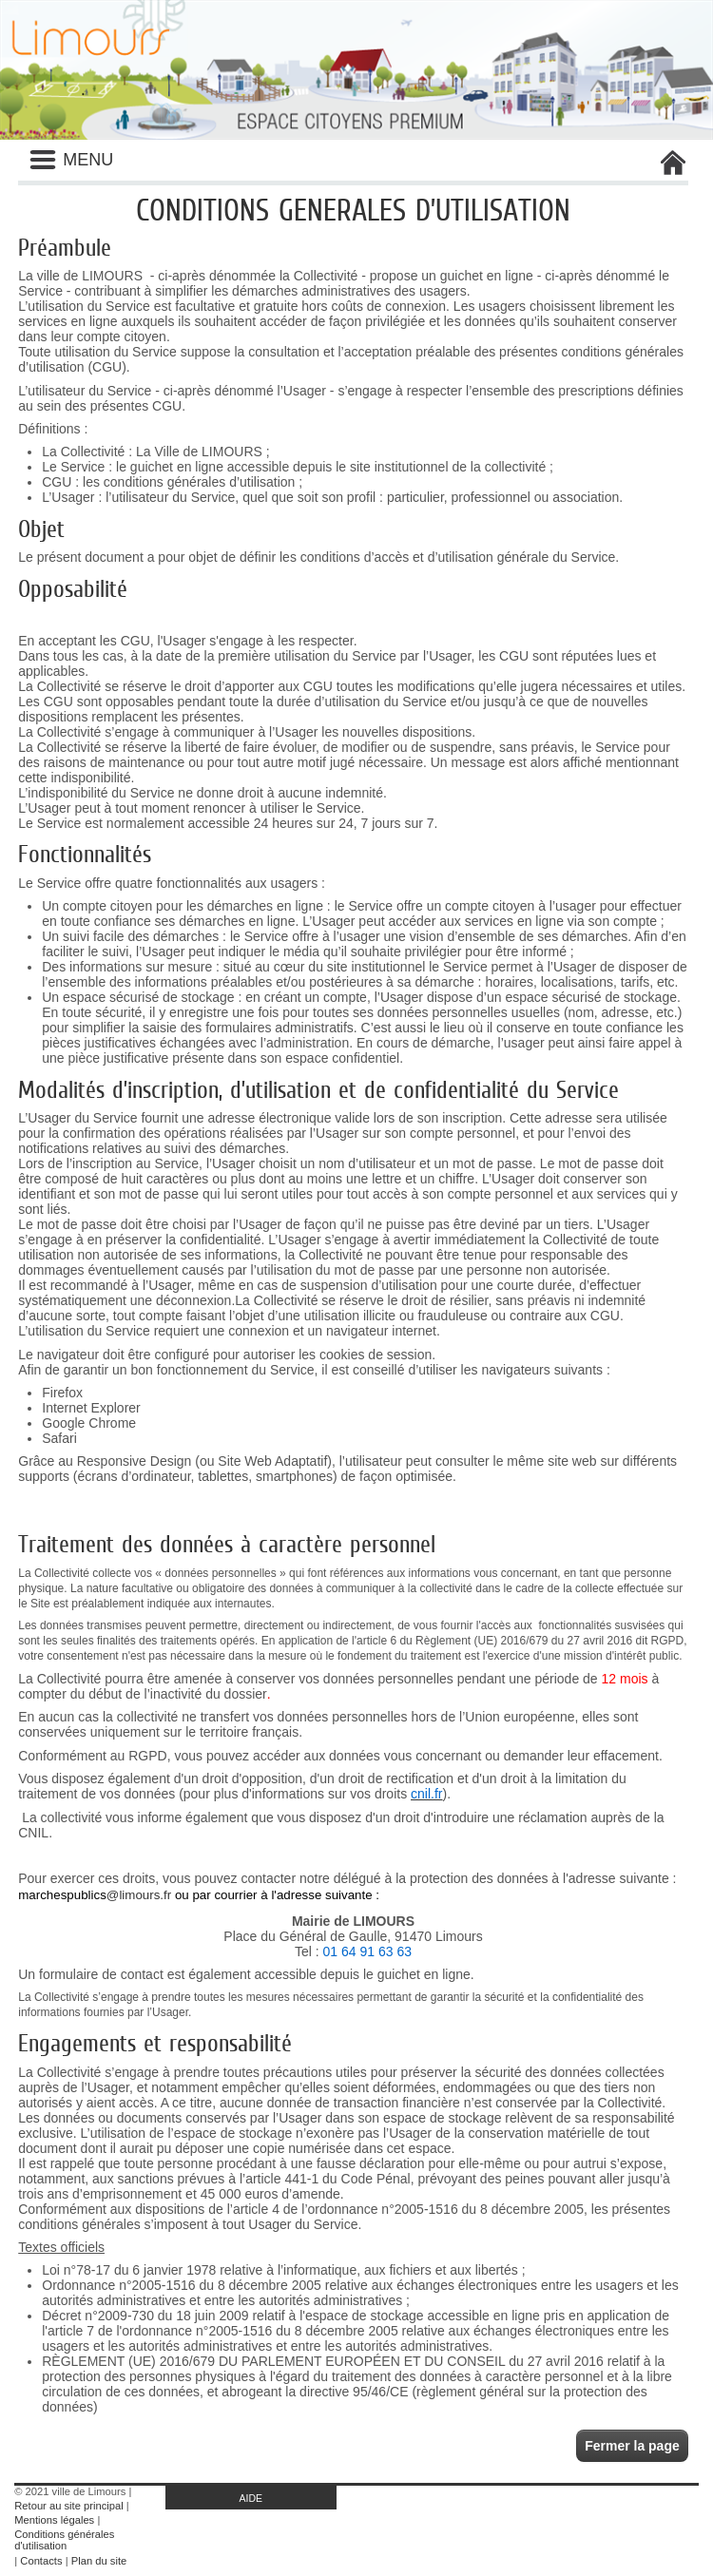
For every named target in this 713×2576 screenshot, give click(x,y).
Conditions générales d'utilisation (64, 2539)
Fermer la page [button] (632, 2445)
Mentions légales (54, 2520)
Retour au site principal (68, 2505)
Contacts (41, 2560)
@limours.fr (138, 1895)
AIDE (251, 2498)
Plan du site (98, 2560)
